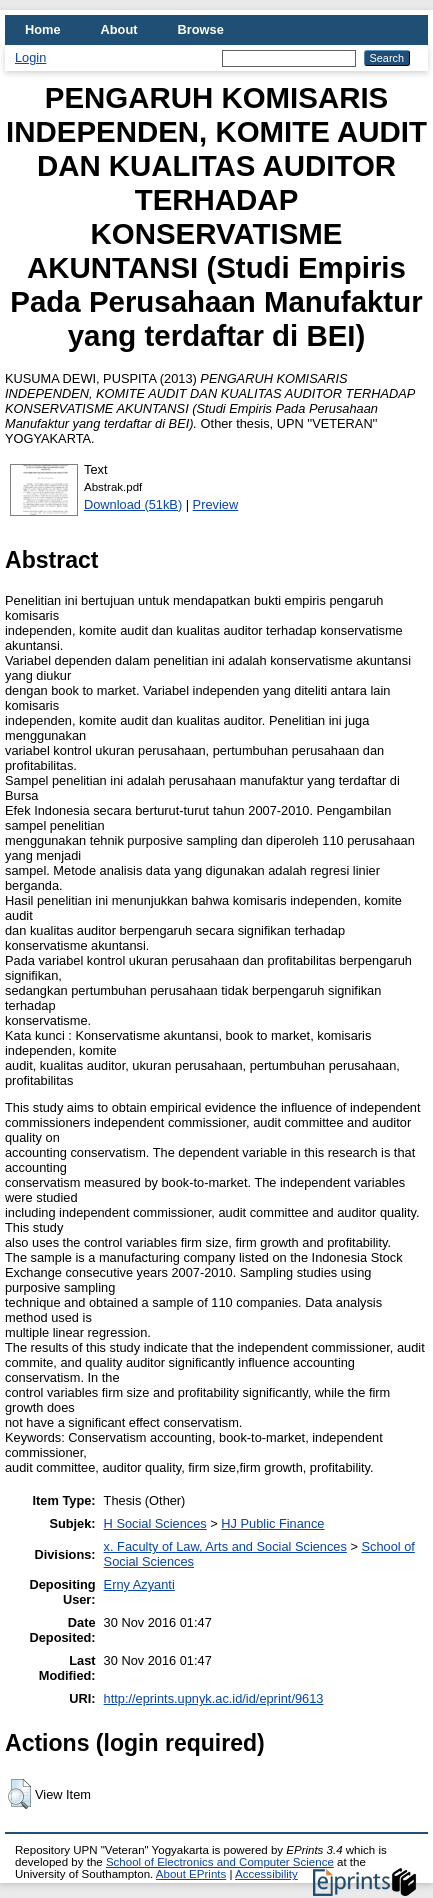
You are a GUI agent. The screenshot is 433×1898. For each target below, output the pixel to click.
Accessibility (266, 1874)
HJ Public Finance (272, 1523)
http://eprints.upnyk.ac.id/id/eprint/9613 (214, 1698)
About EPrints (191, 1874)
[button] (19, 1794)
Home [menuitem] (43, 29)
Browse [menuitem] (201, 29)
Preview (216, 504)
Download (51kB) (133, 504)
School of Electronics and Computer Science (220, 1862)
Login (30, 57)
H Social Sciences (155, 1523)
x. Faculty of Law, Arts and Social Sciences (225, 1546)
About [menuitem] (119, 29)
